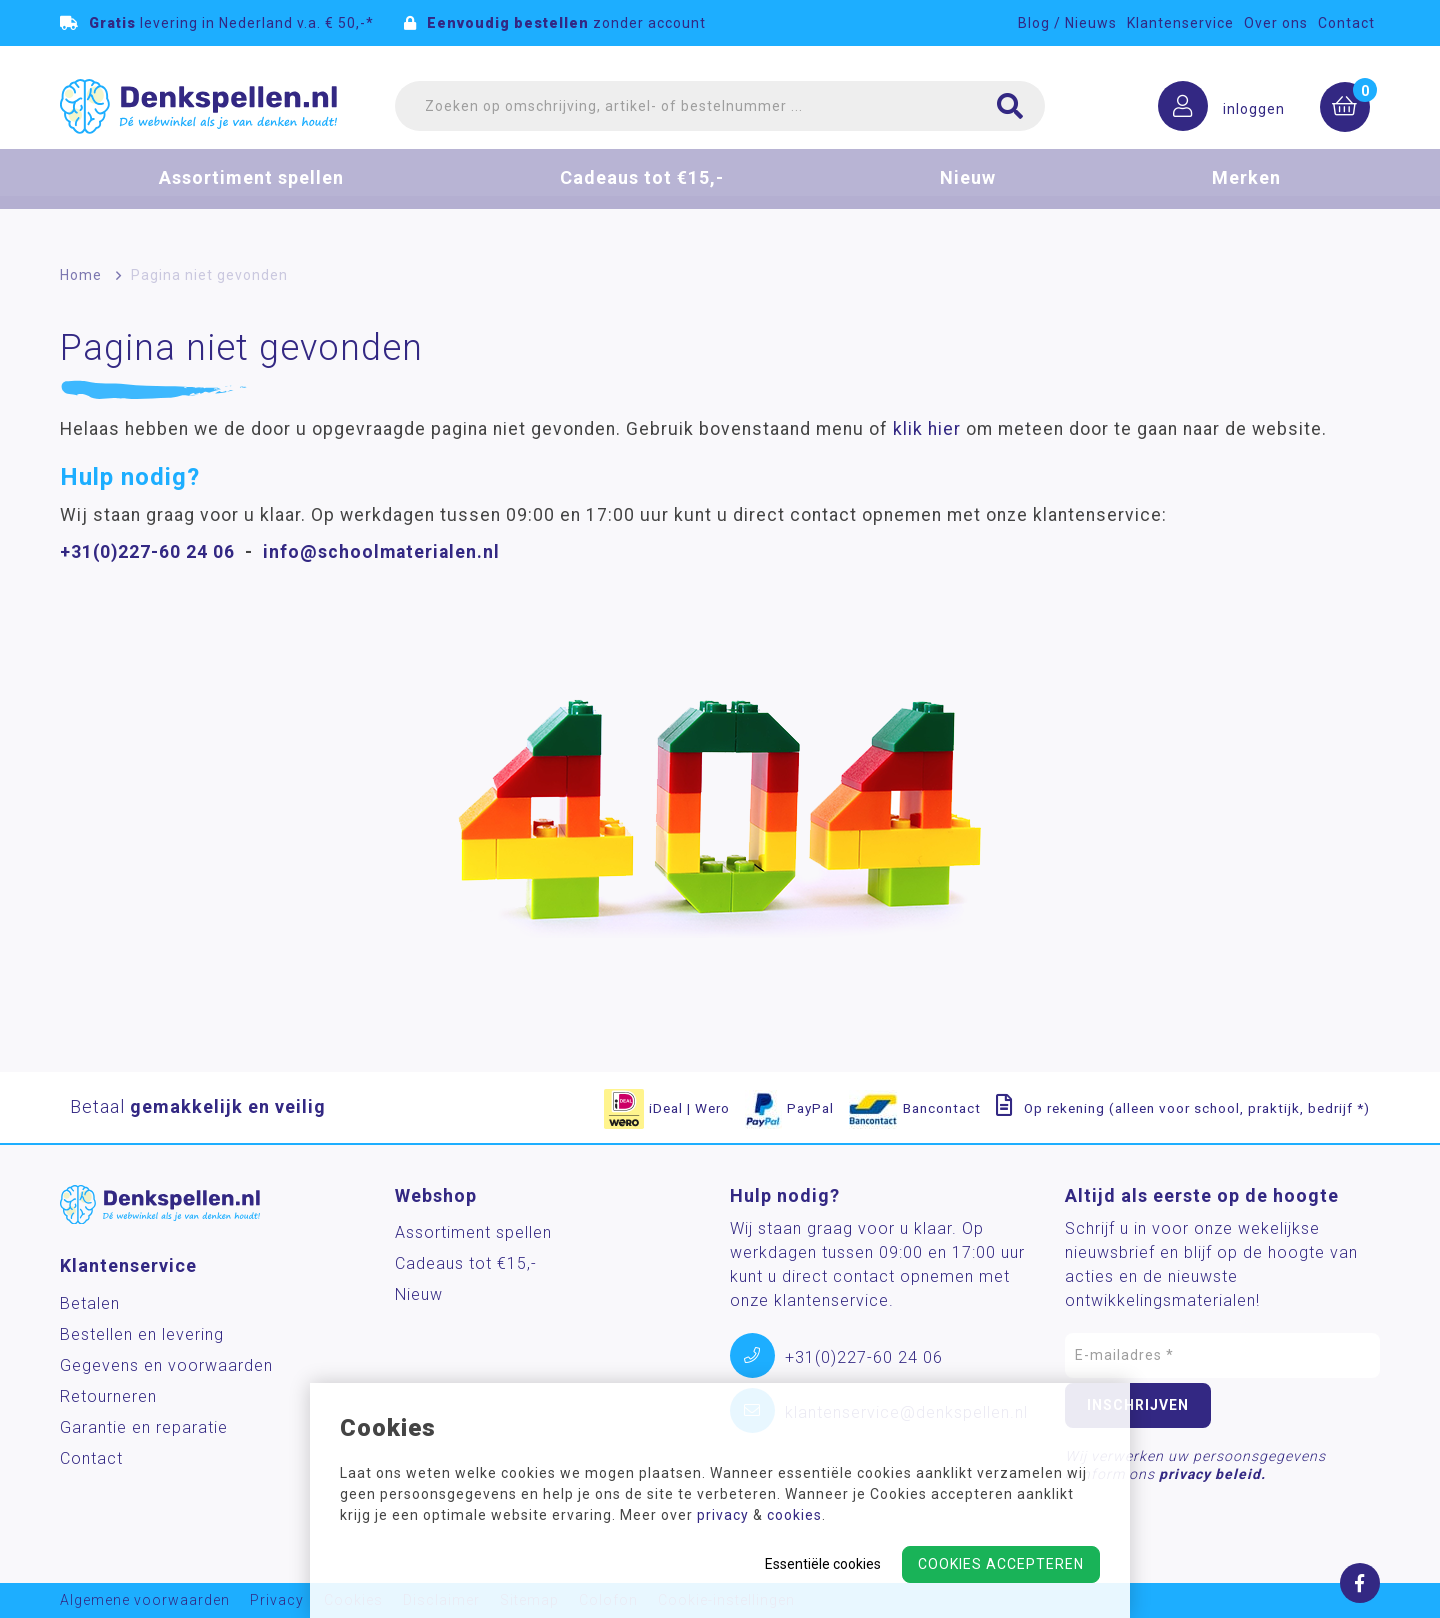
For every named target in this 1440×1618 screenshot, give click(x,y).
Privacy (277, 1600)
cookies (794, 1515)
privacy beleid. (1212, 1474)
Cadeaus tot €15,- (642, 193)
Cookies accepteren (1001, 1564)
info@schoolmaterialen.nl (381, 552)
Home (81, 275)
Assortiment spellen (251, 193)
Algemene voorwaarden (145, 1600)
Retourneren (108, 1396)
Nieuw (968, 193)
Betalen (90, 1303)
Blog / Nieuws (1067, 23)
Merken (1246, 193)
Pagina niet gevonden (209, 275)
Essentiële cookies (823, 1564)
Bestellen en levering (142, 1334)
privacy (723, 1515)
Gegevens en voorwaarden (166, 1365)
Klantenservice (1180, 23)
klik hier (927, 429)
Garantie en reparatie (144, 1427)
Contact (1346, 23)
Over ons (1276, 23)
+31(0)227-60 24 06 (147, 552)
